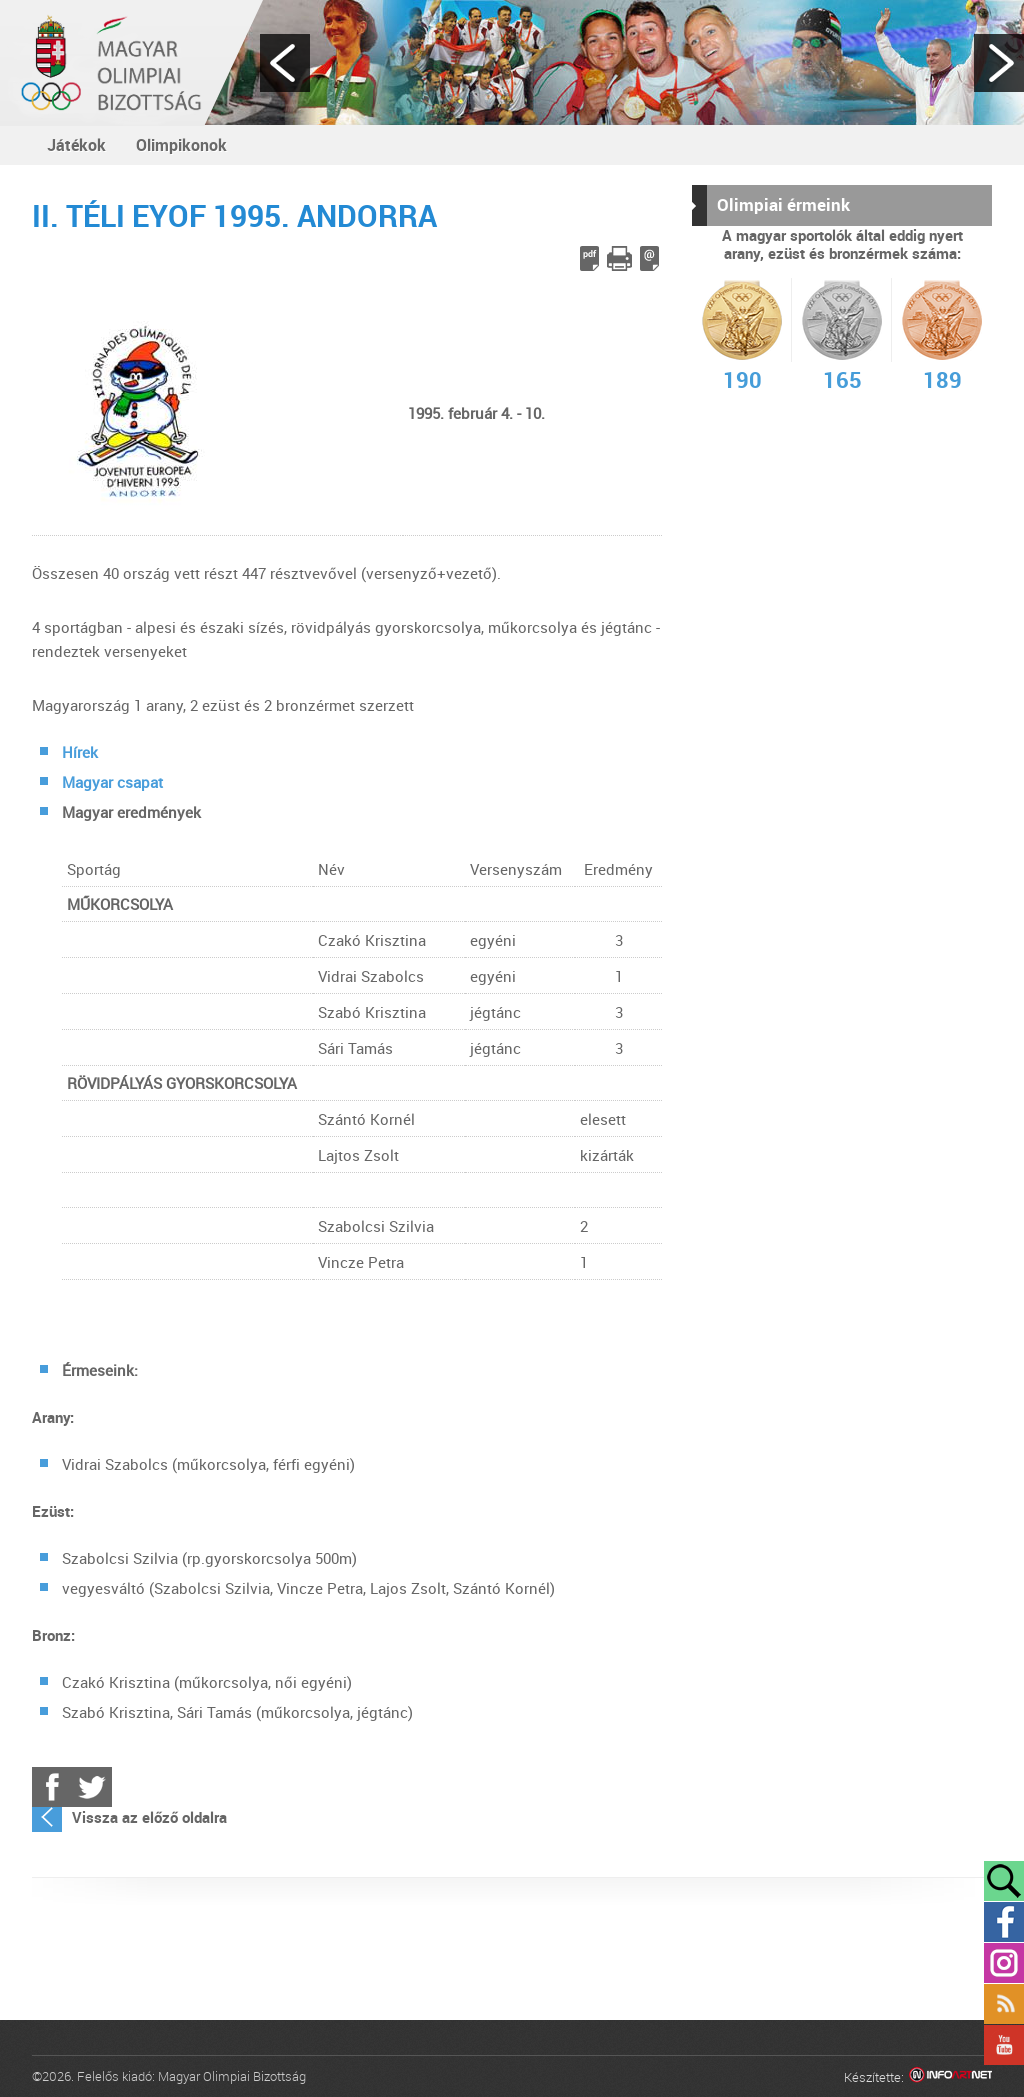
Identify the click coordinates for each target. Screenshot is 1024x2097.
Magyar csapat (112, 782)
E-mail (649, 258)
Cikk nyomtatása (619, 258)
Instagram (1004, 1963)
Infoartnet (950, 2077)
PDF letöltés (589, 258)
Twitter (92, 1787)
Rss (1004, 2004)
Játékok (76, 145)
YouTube (1004, 2045)
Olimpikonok (181, 145)
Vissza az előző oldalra (149, 1817)
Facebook (52, 1787)
